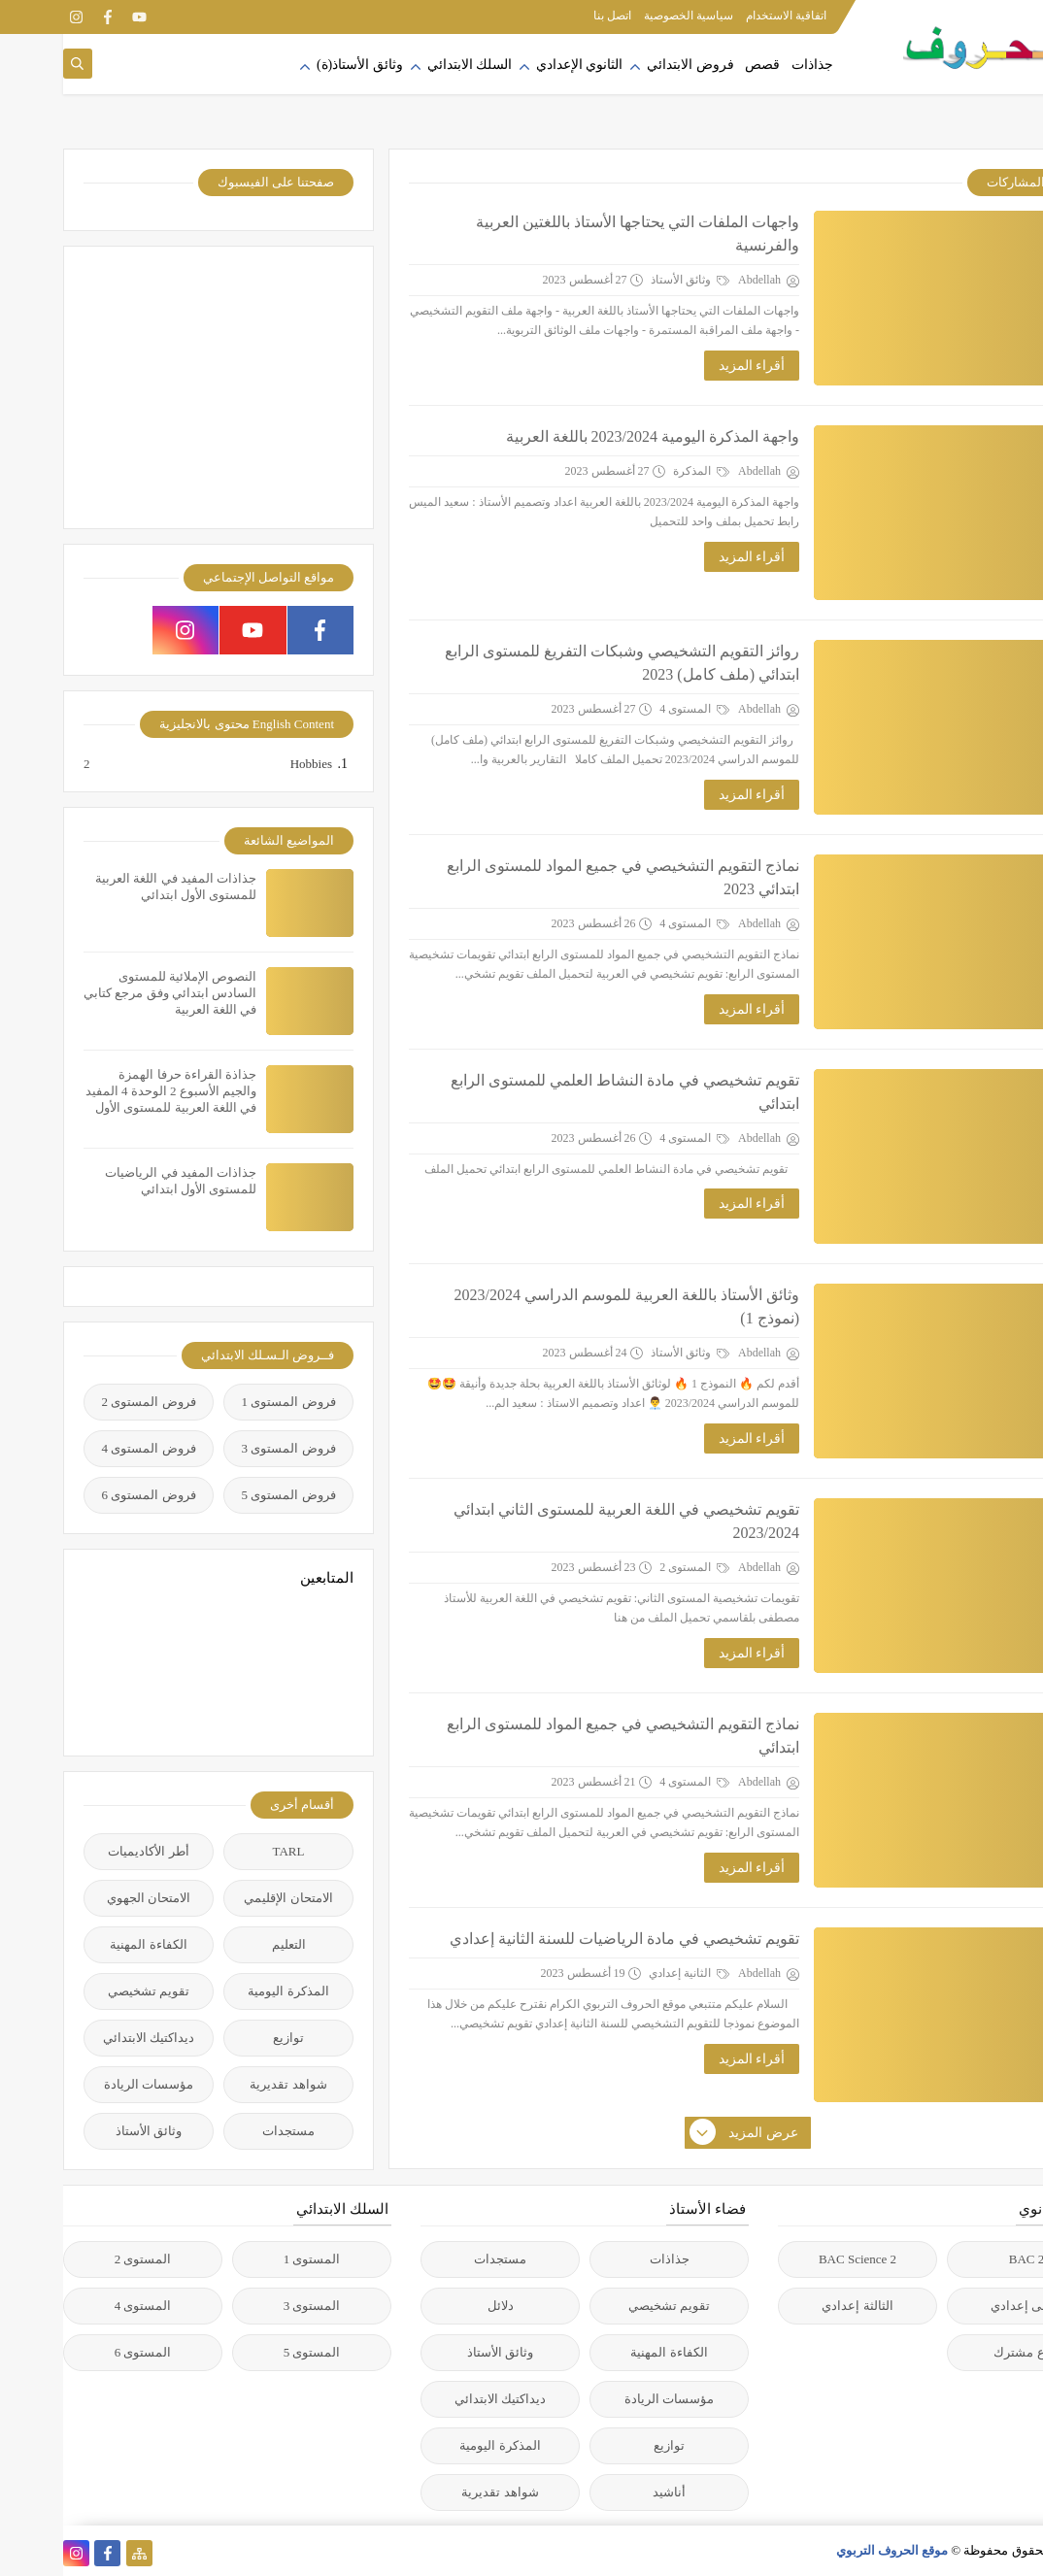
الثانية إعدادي (626, 1973)
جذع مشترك (962, 2352)
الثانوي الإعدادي (516, 64)
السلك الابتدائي (407, 64)
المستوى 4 (631, 709)
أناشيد (605, 2492)
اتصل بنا (549, 15)
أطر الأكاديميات (85, 1851)
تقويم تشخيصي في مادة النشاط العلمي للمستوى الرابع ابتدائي (561, 1092)
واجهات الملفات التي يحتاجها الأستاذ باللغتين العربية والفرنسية (574, 233)
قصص (699, 64)
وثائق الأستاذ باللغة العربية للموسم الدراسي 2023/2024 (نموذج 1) (563, 1306)
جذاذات (749, 64)
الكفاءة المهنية (85, 1944)
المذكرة (638, 471)
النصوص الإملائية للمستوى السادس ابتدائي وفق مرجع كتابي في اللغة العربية (106, 993)
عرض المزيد (681, 2133)
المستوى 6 (80, 2352)
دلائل (437, 2305)
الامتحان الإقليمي (225, 1897)
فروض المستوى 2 (86, 1401)
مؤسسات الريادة (85, 2084)
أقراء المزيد (689, 365)
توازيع (225, 2037)
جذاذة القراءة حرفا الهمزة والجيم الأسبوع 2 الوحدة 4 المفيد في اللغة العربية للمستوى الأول (107, 1091)
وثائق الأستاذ (627, 279)
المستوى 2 (631, 1567)
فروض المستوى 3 (226, 1448)
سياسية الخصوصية (625, 15)
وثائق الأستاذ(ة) (296, 64)
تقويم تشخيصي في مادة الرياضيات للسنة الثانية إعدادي (561, 1938)
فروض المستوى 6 (86, 1495)
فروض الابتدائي (627, 64)
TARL (226, 1851)
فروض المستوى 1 (226, 1401)
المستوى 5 (249, 2352)
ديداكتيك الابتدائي (85, 2037)
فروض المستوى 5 (226, 1495)
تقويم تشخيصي (85, 1991)
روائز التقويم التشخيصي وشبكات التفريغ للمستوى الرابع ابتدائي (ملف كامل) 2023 (559, 663)
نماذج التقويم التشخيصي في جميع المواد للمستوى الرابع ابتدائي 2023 (560, 877)
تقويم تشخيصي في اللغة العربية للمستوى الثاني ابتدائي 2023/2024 (563, 1521)
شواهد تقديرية (224, 2084)
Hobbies (247, 764)
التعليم (226, 1944)
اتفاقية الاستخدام (723, 15)
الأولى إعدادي (963, 2305)
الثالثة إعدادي (793, 2305)
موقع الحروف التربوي (829, 2550)
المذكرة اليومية (225, 1991)
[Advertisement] (155, 387)
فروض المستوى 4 (86, 1448)
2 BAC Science (794, 2259)
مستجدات (225, 2131)
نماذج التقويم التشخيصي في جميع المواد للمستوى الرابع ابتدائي (560, 1736)
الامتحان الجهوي (85, 1897)
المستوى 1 (249, 2259)
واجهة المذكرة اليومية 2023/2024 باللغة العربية (589, 436)
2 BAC (963, 2259)
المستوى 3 (249, 2305)
